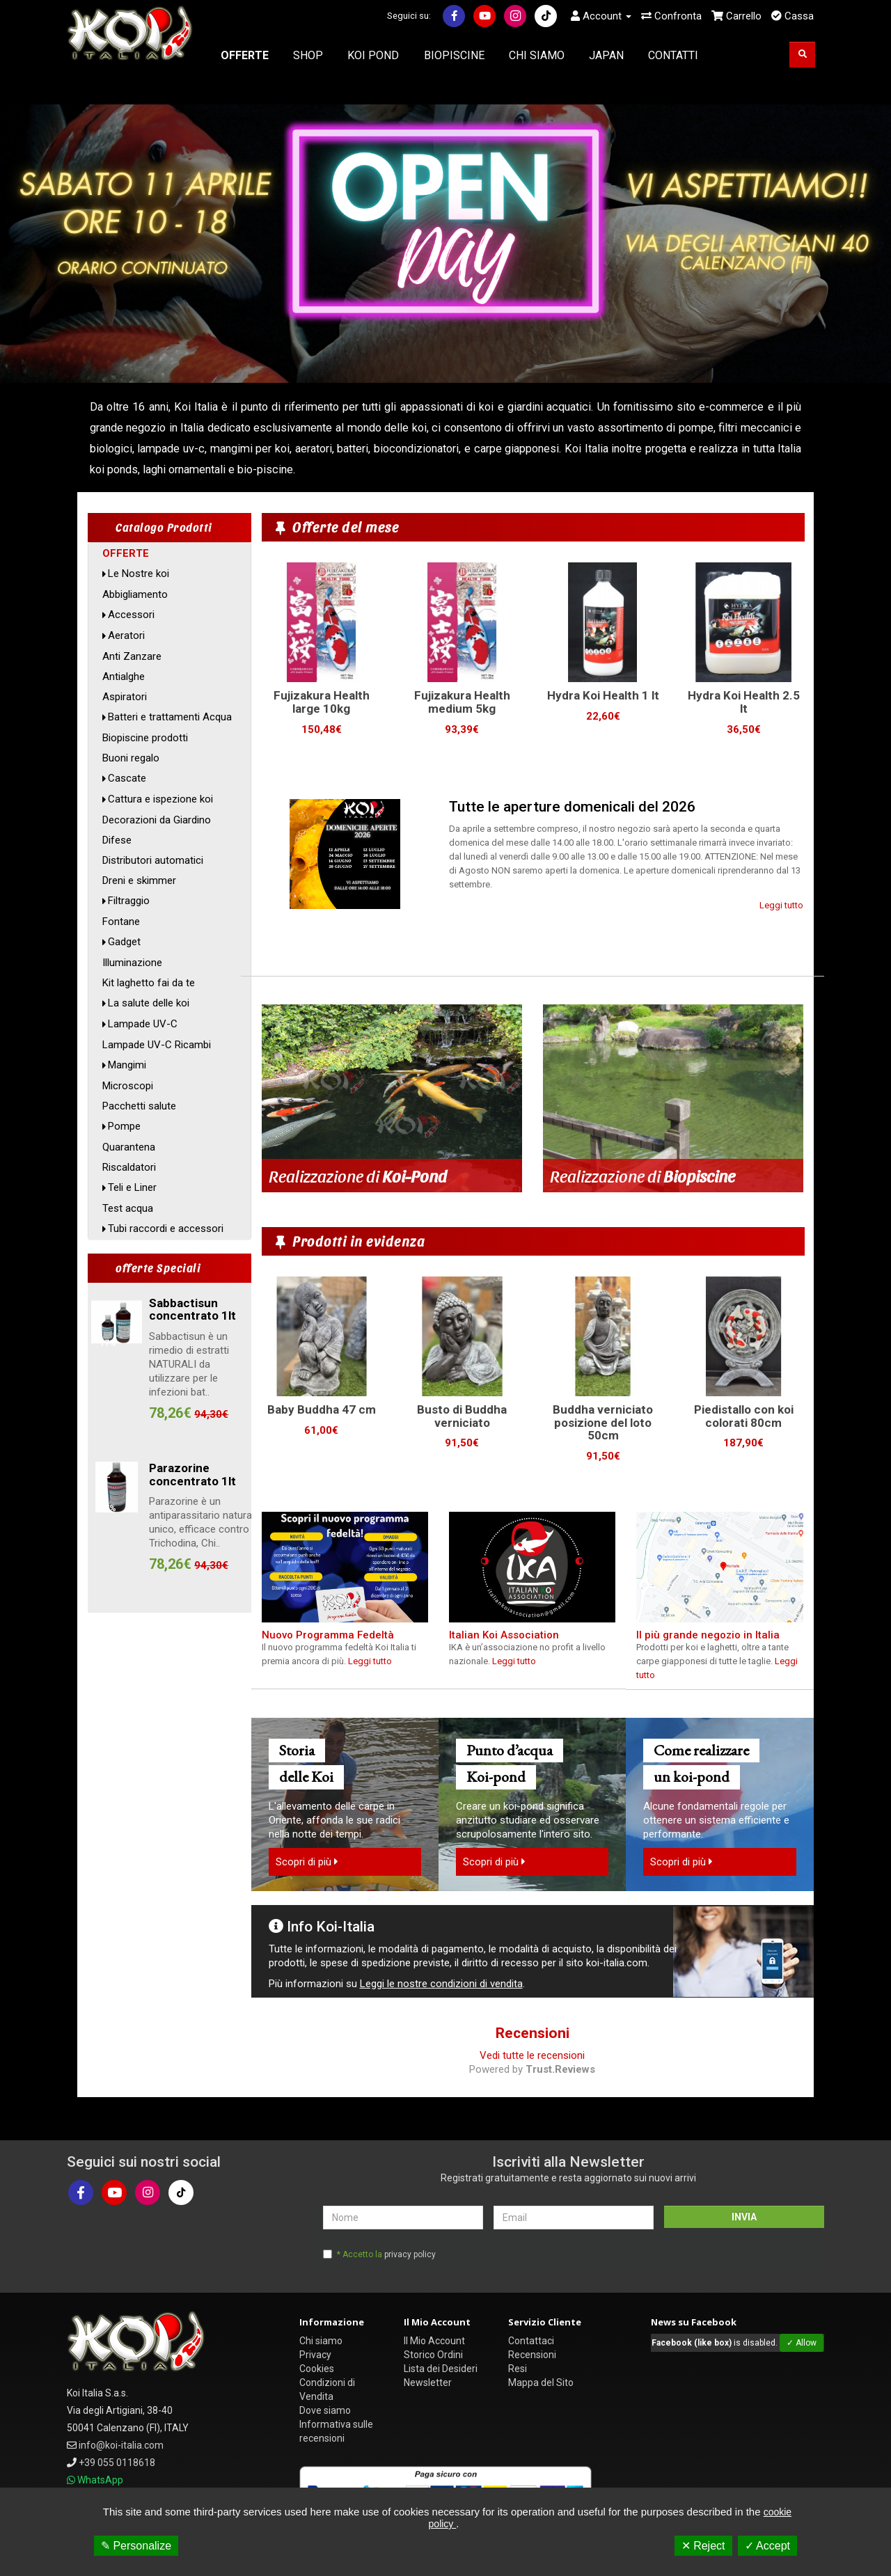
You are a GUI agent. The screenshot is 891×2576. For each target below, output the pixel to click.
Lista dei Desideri (441, 2368)
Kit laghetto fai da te (148, 983)
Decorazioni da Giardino (156, 820)
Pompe (124, 1126)
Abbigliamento (135, 594)
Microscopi (127, 1086)
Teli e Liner (132, 1187)
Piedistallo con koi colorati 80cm (744, 1416)
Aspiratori (124, 696)
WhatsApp (100, 2480)
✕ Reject (703, 2546)
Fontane (121, 921)
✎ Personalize (136, 2546)
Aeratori (126, 635)
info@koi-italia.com (121, 2445)
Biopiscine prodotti (145, 738)
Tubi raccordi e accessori (165, 1228)
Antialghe (123, 676)
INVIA (744, 2216)
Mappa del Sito (541, 2382)
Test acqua (127, 1208)
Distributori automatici (152, 860)
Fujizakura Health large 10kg (322, 702)
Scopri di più (307, 1862)
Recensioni (532, 2354)
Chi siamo (320, 2340)
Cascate (127, 778)
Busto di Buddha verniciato (462, 1416)
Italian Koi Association (504, 1635)
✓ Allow (802, 2343)
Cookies (316, 2368)
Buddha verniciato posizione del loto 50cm (603, 1422)
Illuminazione (132, 962)
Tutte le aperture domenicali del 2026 (572, 806)
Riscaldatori (129, 1167)
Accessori (131, 614)
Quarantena (128, 1147)
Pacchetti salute (139, 1106)
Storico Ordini (433, 2354)
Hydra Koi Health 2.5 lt (744, 702)
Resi (517, 2368)
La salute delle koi (148, 1003)
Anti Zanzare (131, 656)
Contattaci (531, 2340)
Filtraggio (129, 900)
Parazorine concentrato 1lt (192, 1474)
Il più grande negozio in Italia (708, 1635)
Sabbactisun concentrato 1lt (192, 1309)
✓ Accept (767, 2546)
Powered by (532, 2069)
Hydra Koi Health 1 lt (603, 695)
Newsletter (428, 2382)
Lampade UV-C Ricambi (156, 1044)
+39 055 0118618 (117, 2462)
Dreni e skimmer (139, 880)
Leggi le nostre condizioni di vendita (441, 1983)
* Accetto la (386, 2254)
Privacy (315, 2354)
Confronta (671, 16)
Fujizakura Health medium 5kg (462, 702)
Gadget (124, 941)
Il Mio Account (434, 2340)
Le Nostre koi (138, 573)
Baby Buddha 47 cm (321, 1409)
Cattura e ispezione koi (160, 799)
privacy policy (410, 2254)
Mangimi (127, 1065)
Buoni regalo (130, 758)
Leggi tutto (781, 905)
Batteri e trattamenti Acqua (170, 717)
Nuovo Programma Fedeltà (328, 1635)
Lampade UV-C (143, 1024)
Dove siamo (325, 2410)
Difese (117, 840)
